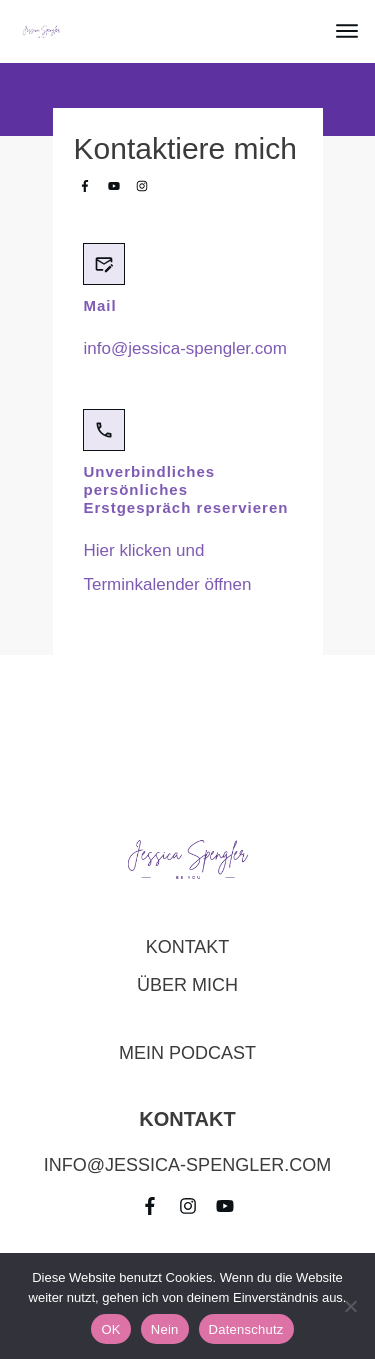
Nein (165, 1329)
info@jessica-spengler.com (185, 348)
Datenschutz (246, 1329)
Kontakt (188, 947)
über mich (187, 985)
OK (110, 1329)
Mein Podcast (187, 1053)
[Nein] (350, 1306)
